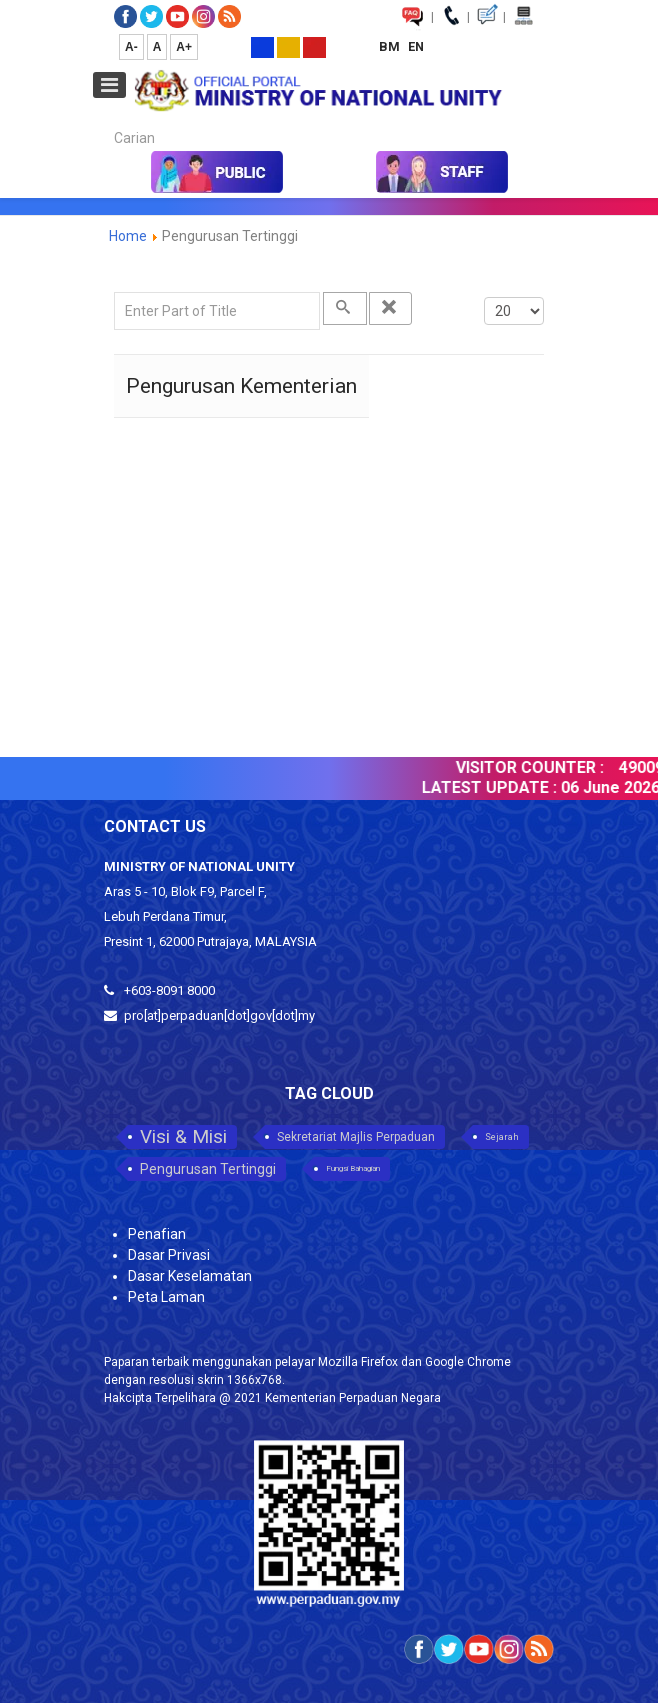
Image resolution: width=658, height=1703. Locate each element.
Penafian (157, 1234)
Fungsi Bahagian (353, 1168)
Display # (484, 292)
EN (416, 46)
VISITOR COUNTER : (537, 767)
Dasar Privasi (169, 1255)
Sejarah (502, 1137)
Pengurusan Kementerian (241, 386)
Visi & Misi (183, 1136)
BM (391, 46)
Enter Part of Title (114, 292)
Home (128, 236)
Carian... (104, 120)
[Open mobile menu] (109, 85)
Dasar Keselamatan (190, 1276)
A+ (184, 47)
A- (131, 47)
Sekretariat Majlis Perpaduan (356, 1137)
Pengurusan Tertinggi (208, 1169)
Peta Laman (166, 1297)
